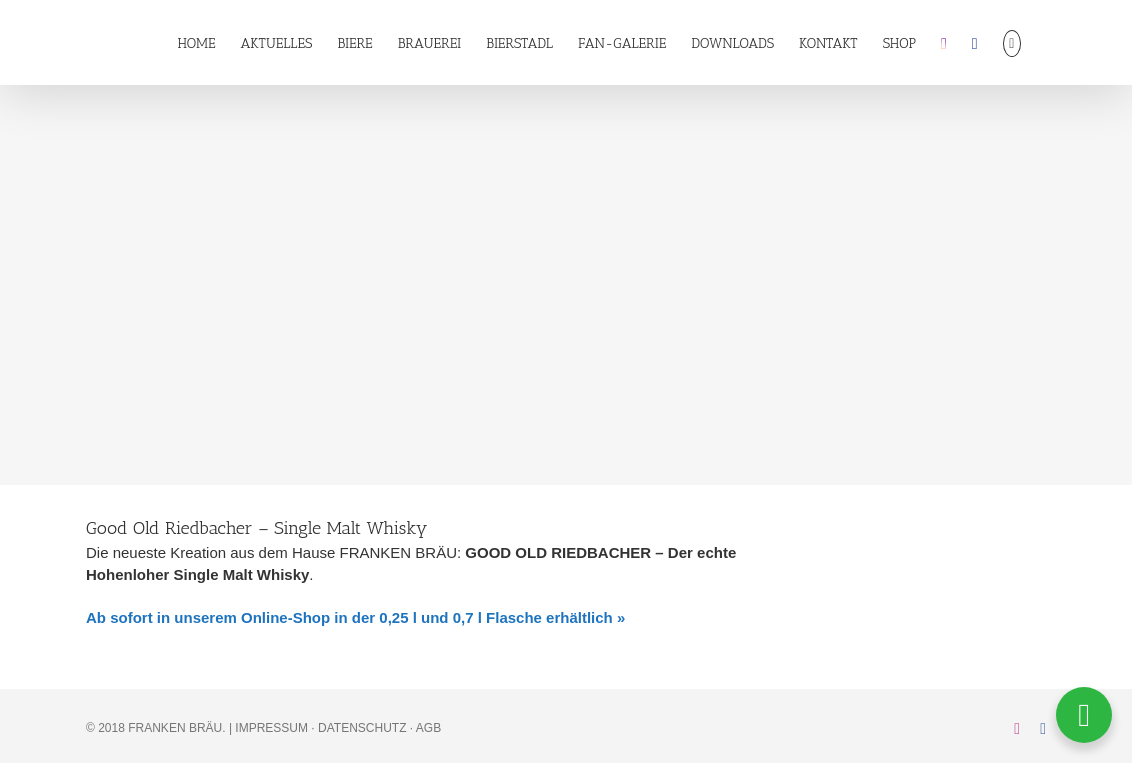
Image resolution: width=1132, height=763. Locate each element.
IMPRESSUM (271, 728)
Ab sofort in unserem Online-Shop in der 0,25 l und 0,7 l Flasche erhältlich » (355, 617)
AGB (428, 728)
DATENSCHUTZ (362, 728)
